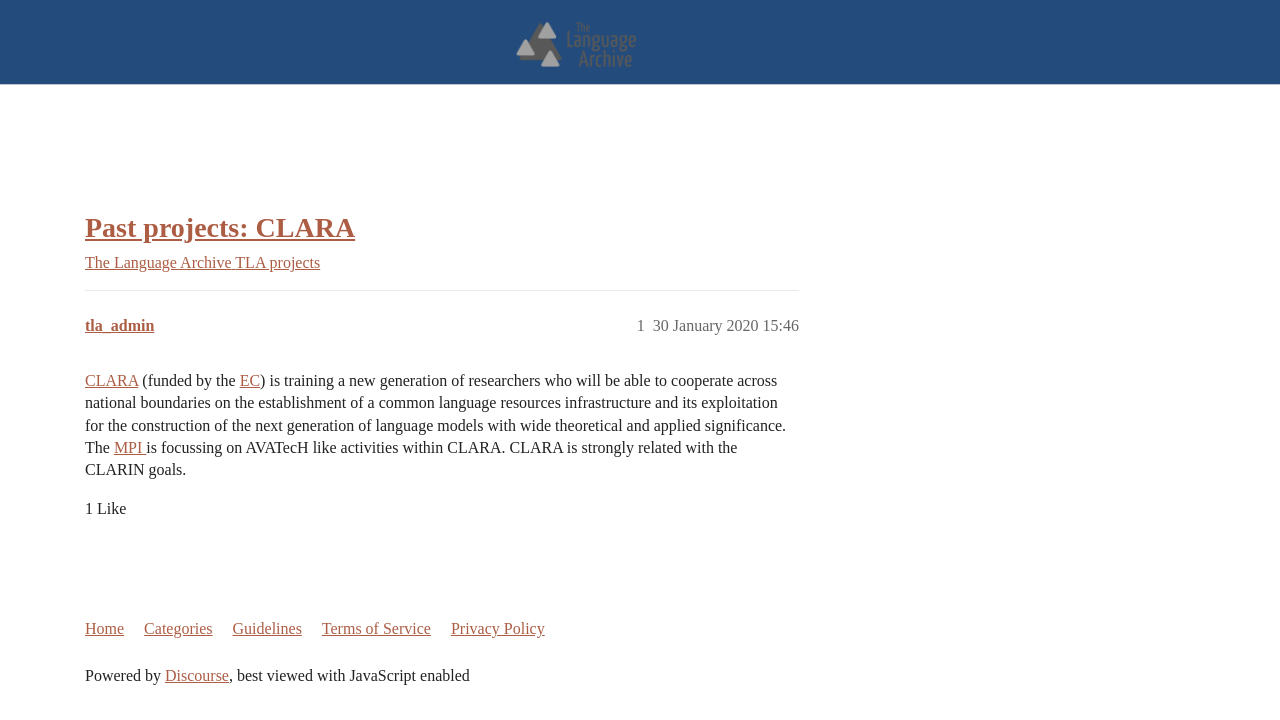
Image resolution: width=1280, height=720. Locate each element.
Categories (178, 628)
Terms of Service (376, 628)
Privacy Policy (498, 628)
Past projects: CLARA (220, 227)
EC (250, 380)
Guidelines (267, 628)
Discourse (197, 675)
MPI (130, 447)
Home (104, 628)
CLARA (111, 380)
